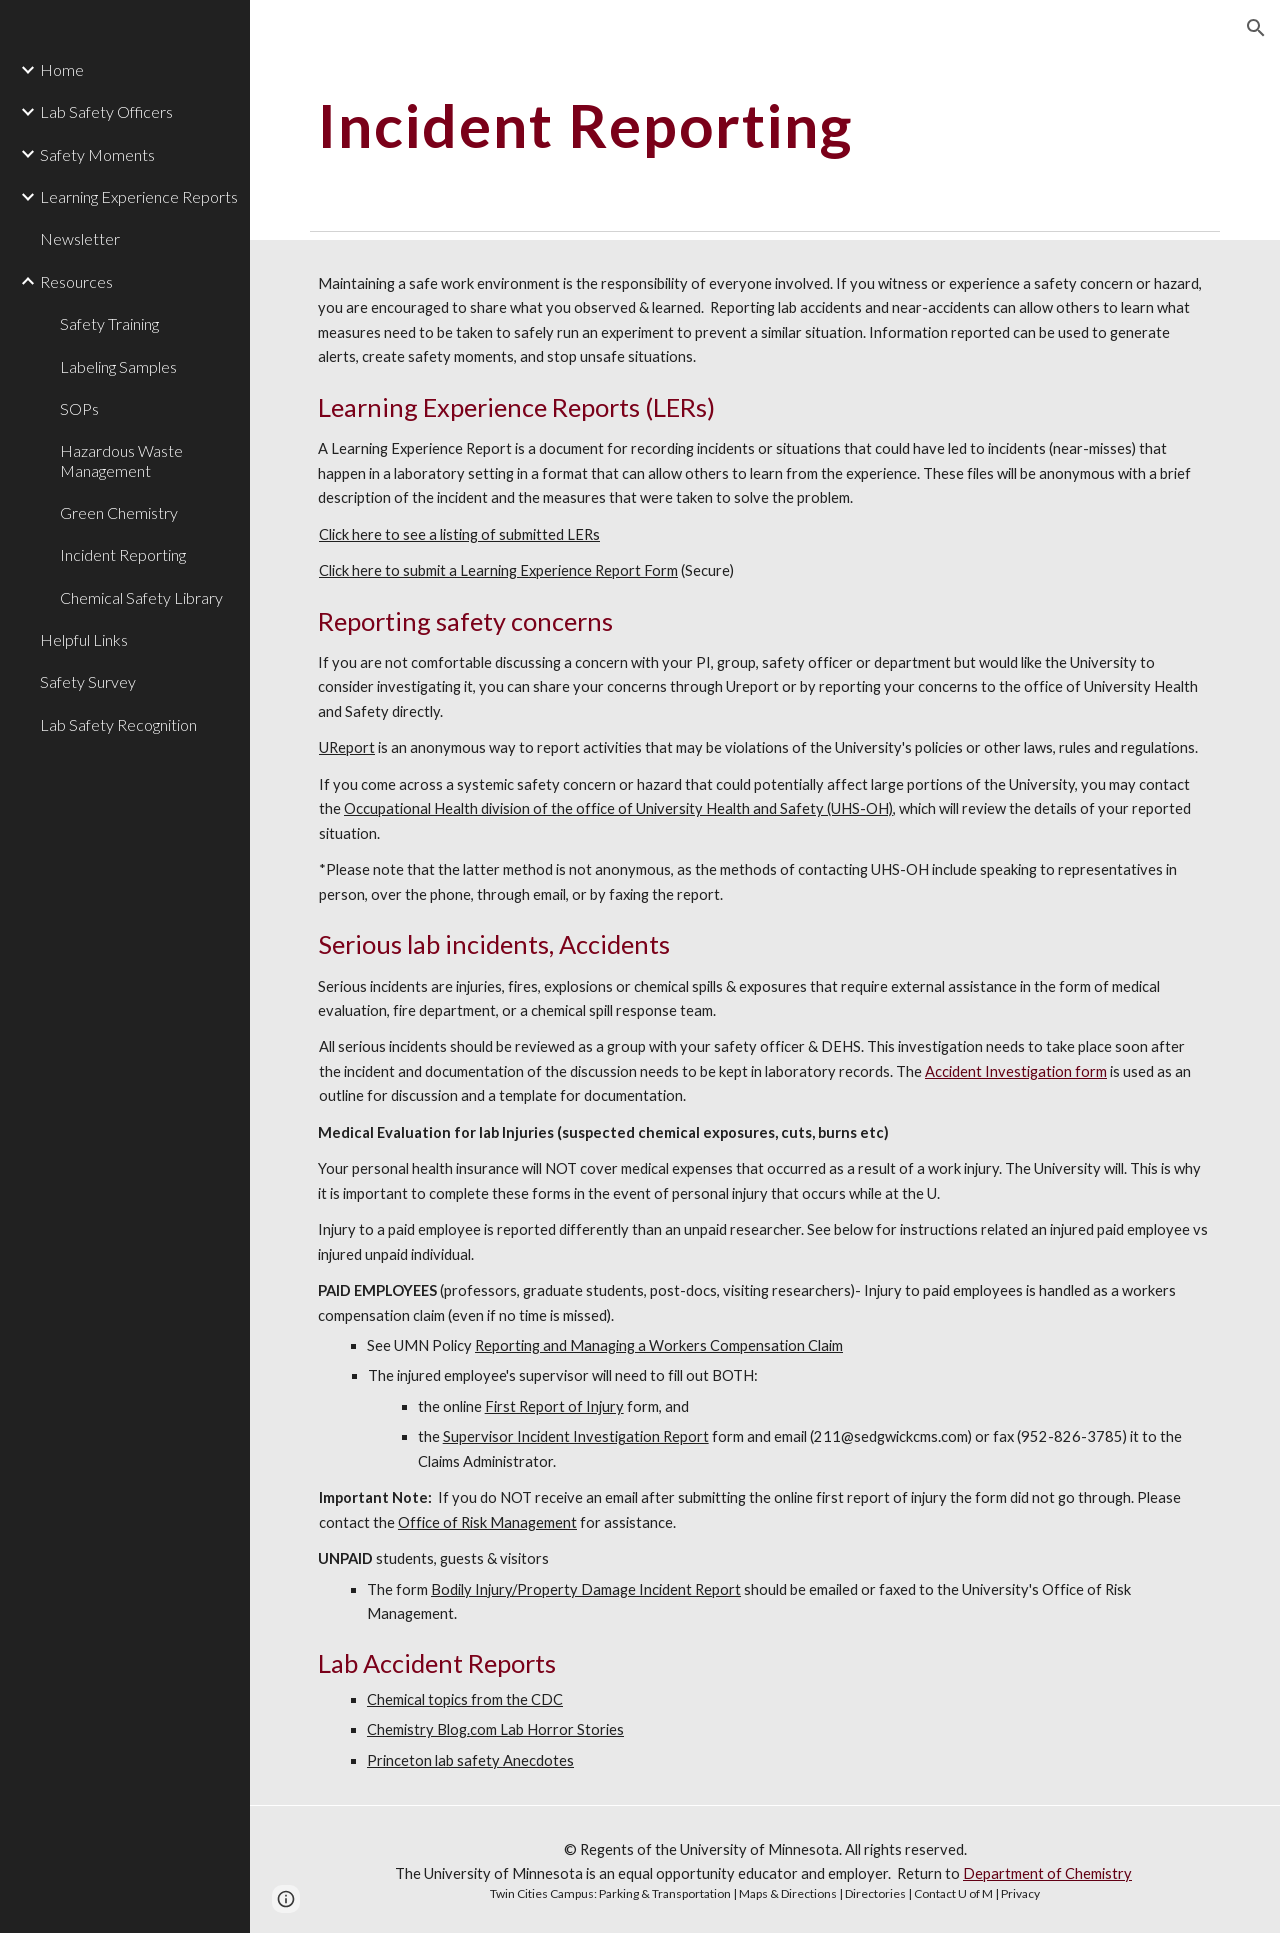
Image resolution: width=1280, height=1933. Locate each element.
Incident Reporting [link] (123, 554)
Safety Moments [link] (97, 154)
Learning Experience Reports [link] (139, 196)
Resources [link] (76, 281)
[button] (1256, 28)
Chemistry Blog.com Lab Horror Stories (495, 1729)
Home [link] (62, 69)
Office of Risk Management (487, 1522)
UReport (347, 747)
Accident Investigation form (1016, 1071)
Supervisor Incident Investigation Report (576, 1436)
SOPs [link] (79, 408)
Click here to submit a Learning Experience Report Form (498, 570)
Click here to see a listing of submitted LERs (459, 534)
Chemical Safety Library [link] (141, 597)
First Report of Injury (554, 1406)
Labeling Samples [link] (118, 366)
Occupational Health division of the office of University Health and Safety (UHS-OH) (618, 808)
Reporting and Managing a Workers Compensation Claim (659, 1345)
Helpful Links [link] (84, 639)
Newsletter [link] (80, 238)
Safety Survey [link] (88, 681)
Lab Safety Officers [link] (106, 111)
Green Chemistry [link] (119, 512)
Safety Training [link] (109, 323)
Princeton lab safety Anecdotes (470, 1760)
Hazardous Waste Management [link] (121, 460)
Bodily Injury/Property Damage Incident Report (586, 1589)
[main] (726, 125)
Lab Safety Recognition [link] (118, 724)
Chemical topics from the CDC (465, 1699)
